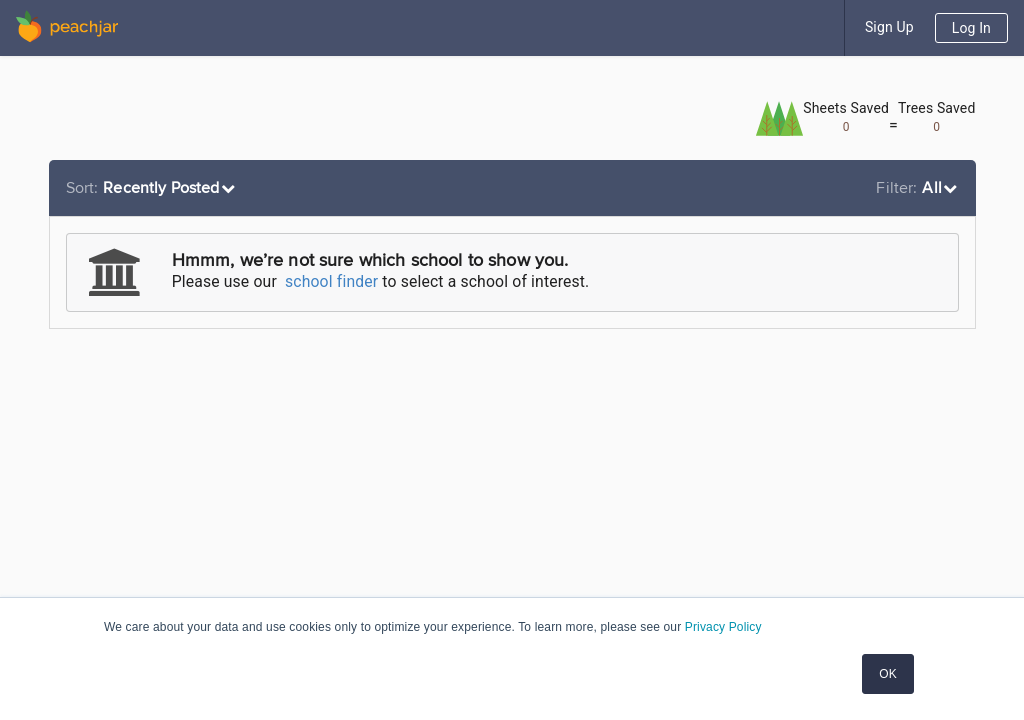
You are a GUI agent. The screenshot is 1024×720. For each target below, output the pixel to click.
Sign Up (889, 27)
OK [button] (888, 674)
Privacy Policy (723, 627)
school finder (331, 281)
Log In (971, 28)
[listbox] (153, 188)
